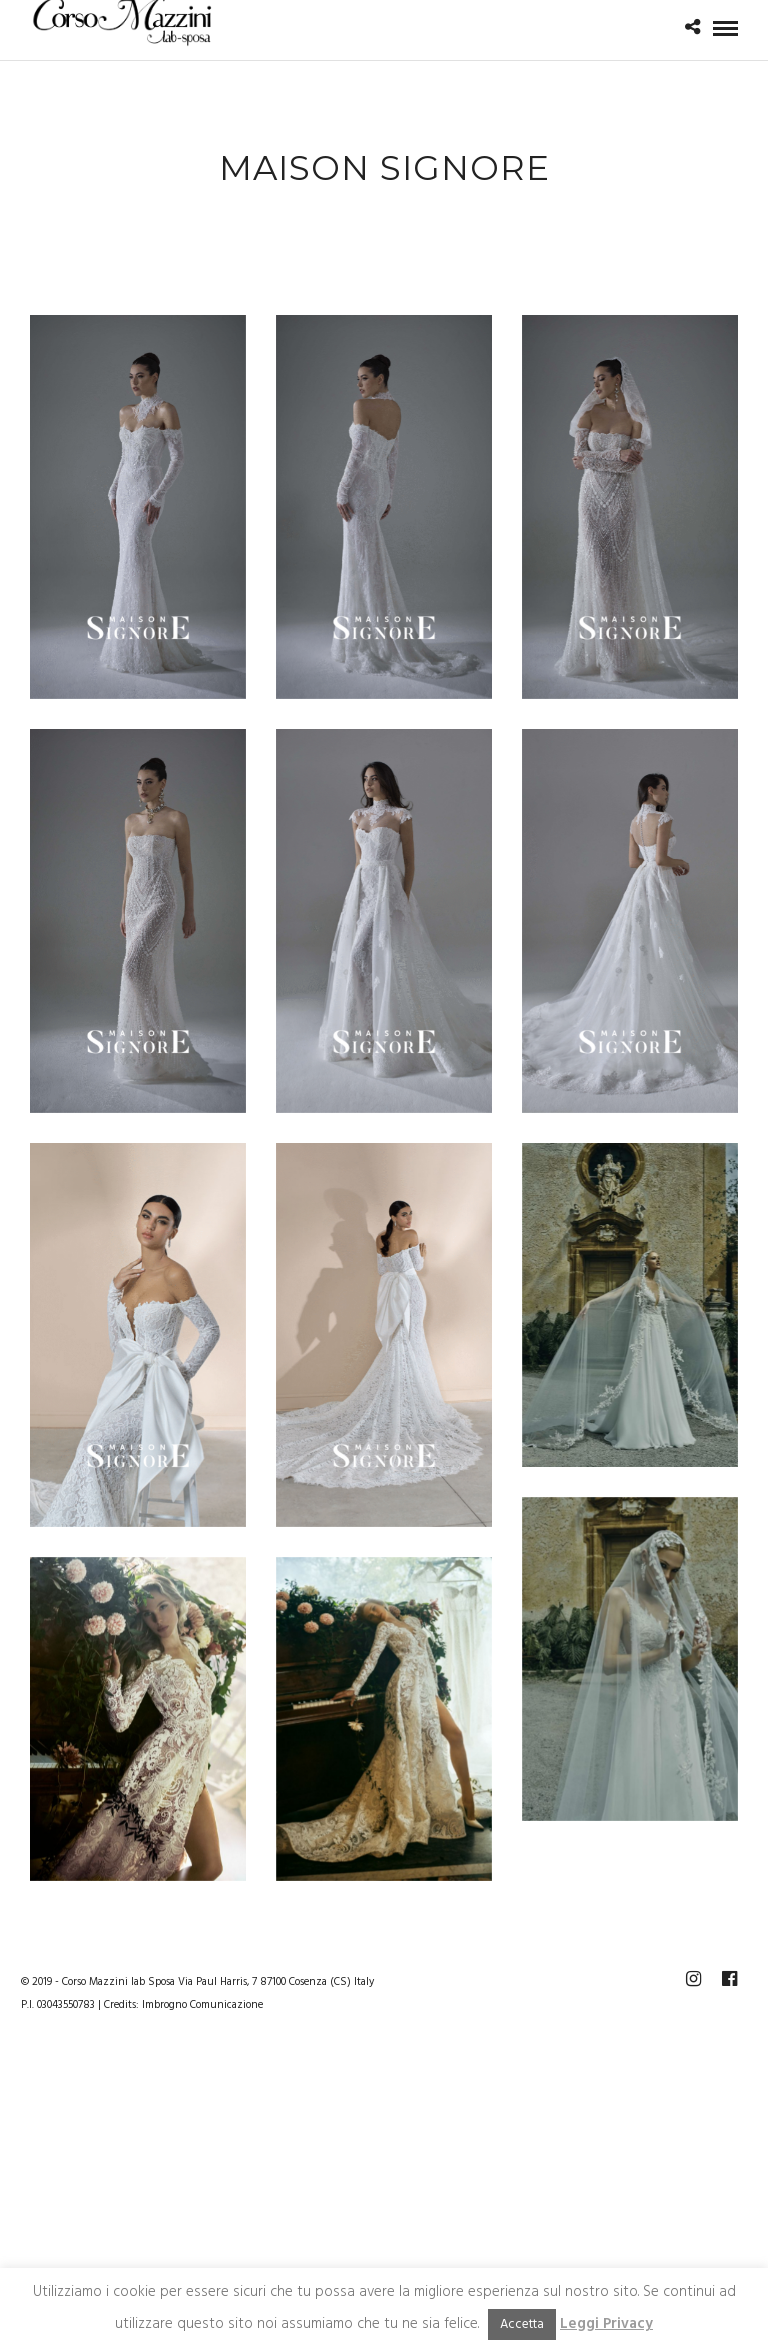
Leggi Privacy (606, 2324)
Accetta (522, 2324)
